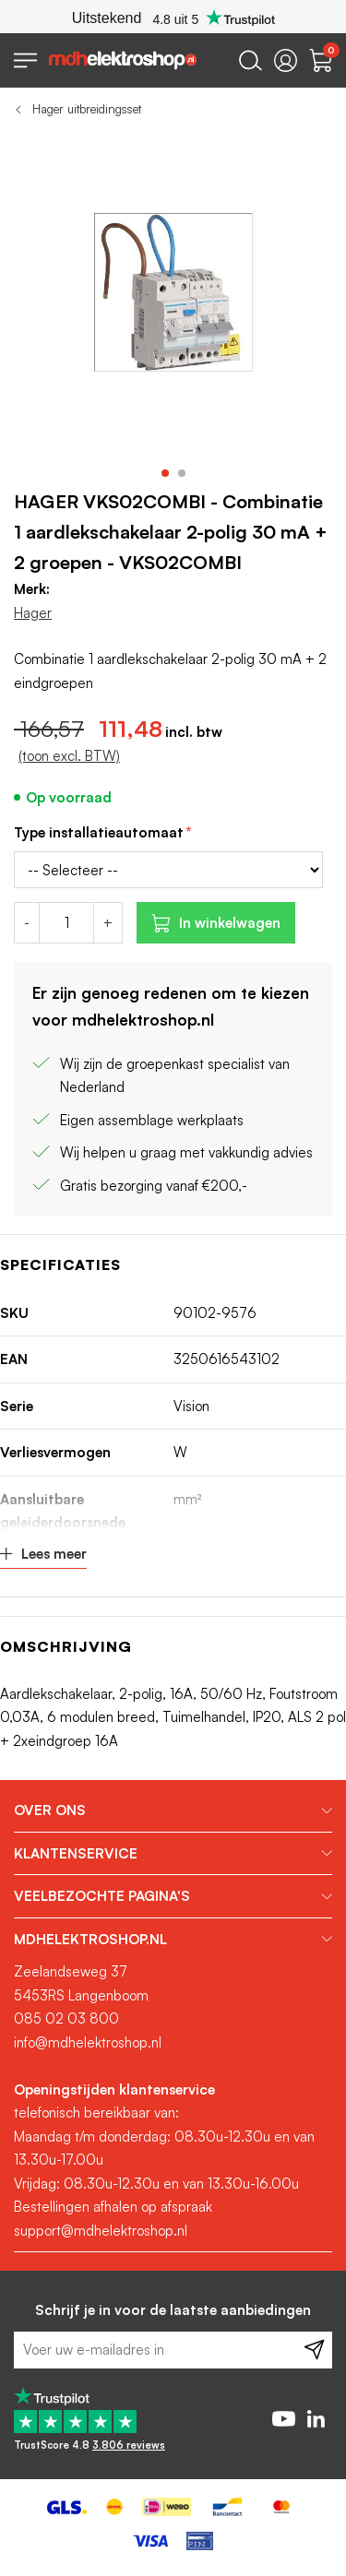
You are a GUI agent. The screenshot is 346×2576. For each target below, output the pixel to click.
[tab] (173, 1810)
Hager (33, 613)
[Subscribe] (314, 2350)
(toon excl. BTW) (69, 756)
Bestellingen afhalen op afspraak (113, 2206)
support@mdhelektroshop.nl (100, 2230)
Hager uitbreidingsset (86, 108)
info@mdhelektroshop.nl (87, 2042)
